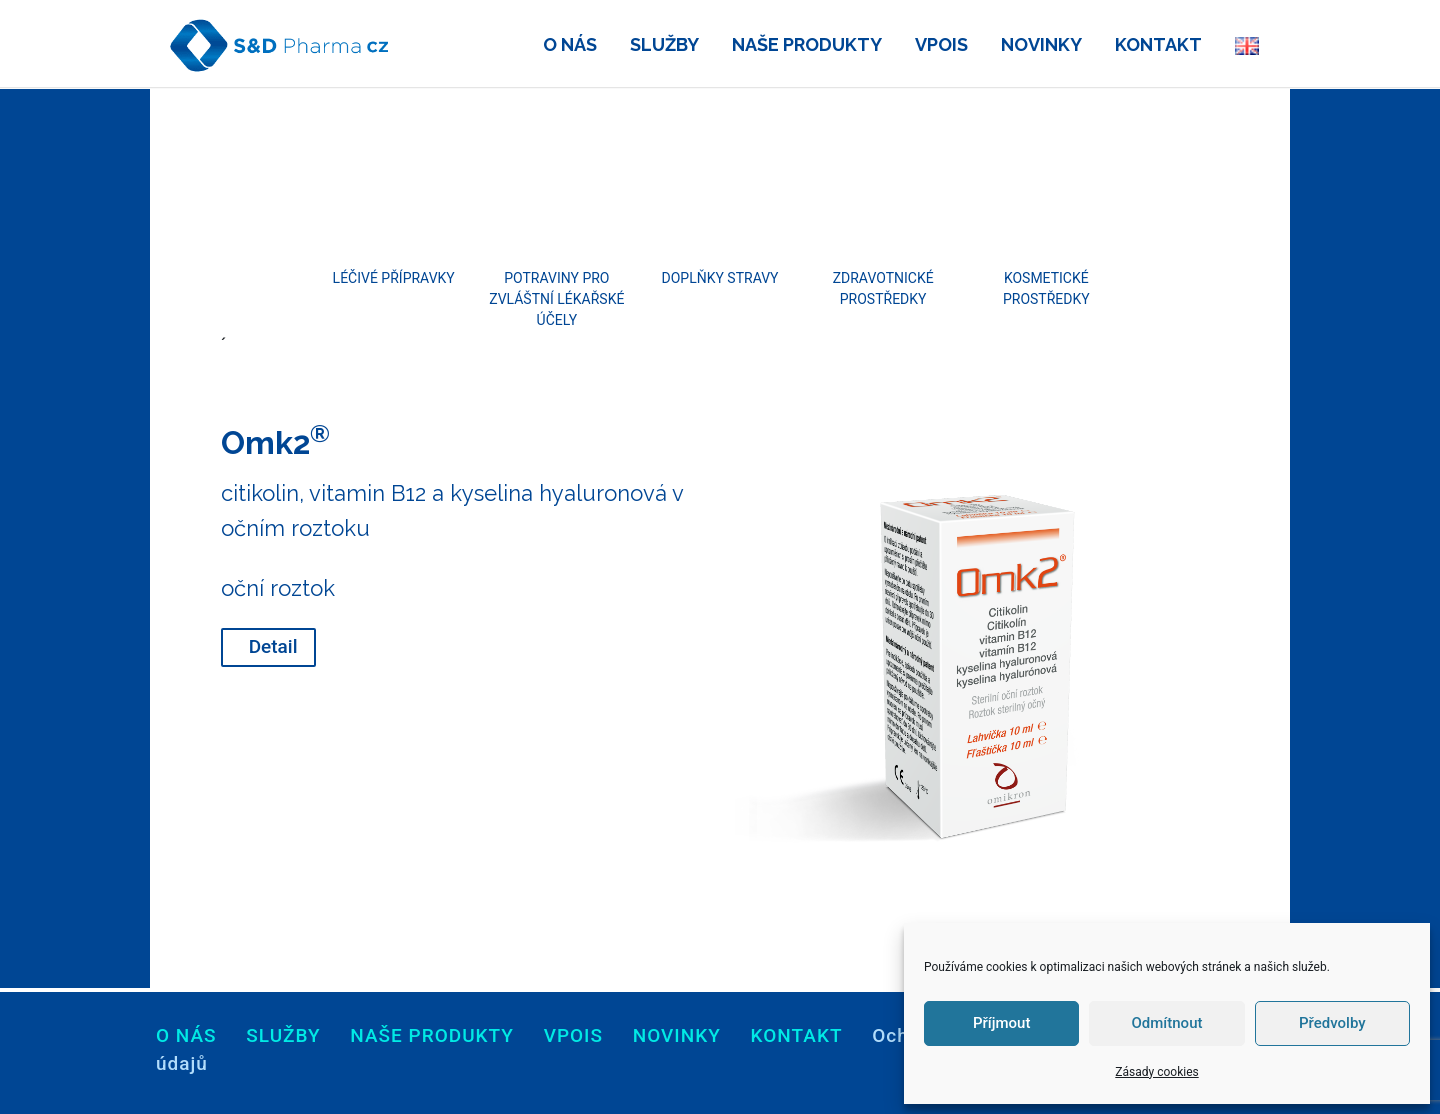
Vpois (573, 1035)
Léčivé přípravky (394, 278)
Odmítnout (1167, 1023)
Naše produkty (432, 1035)
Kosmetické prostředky (1046, 288)
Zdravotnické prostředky (883, 288)
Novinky (677, 1035)
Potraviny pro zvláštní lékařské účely (556, 299)
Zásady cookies (1156, 1072)
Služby (283, 1035)
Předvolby (1332, 1023)
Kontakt (797, 1035)
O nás (186, 1035)
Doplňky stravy (720, 278)
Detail (273, 646)
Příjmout (1001, 1023)
